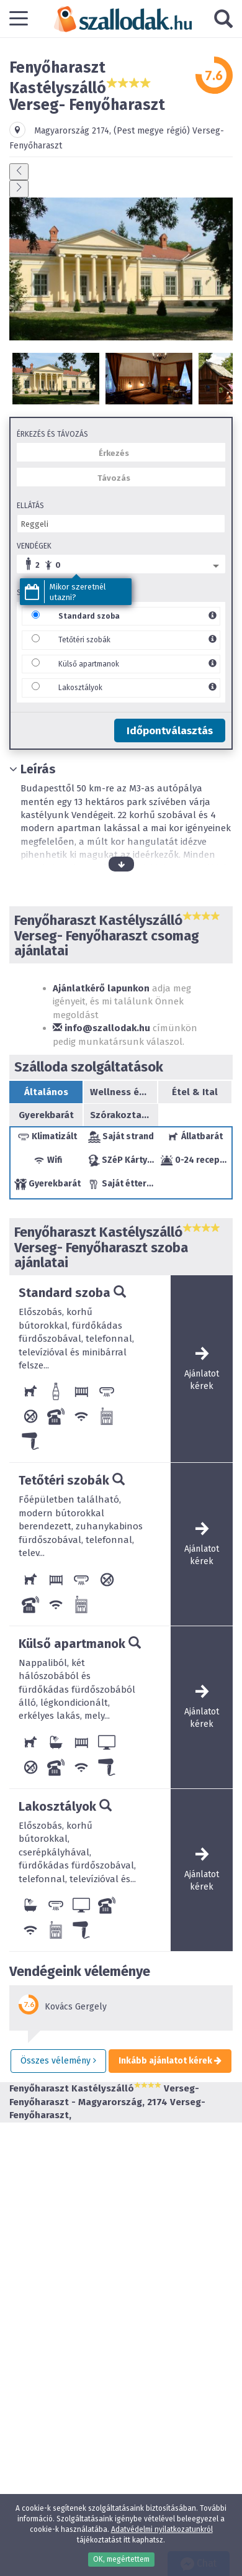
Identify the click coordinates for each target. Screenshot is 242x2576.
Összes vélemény (58, 2060)
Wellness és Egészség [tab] (120, 1092)
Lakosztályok (80, 687)
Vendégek (34, 546)
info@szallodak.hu (101, 1028)
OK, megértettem (121, 2559)
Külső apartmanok (88, 664)
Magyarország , (74, 130)
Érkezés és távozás (52, 434)
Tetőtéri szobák (84, 639)
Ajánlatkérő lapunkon (101, 988)
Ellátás (30, 505)
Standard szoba (89, 616)
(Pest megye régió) (152, 130)
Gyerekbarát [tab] (46, 1115)
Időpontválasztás (170, 730)
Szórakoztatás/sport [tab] (121, 1115)
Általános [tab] (46, 1092)
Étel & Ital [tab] (195, 1092)
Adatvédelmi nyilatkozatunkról (162, 2529)
